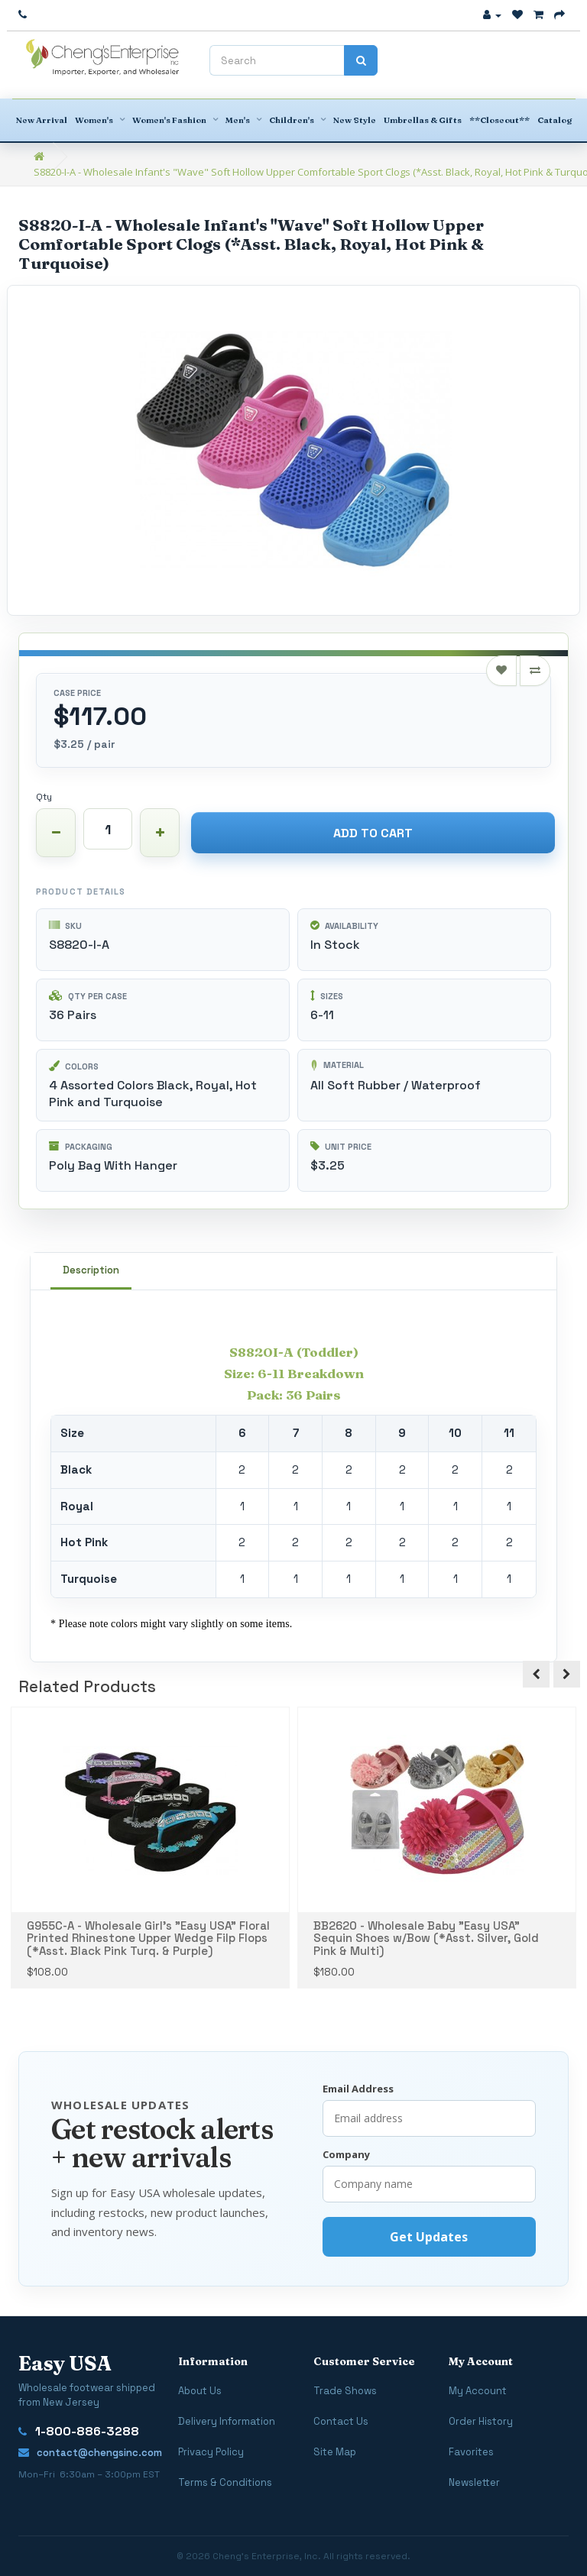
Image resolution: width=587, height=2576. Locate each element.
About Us (200, 2390)
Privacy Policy (211, 2451)
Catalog (554, 120)
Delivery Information (226, 2421)
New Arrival (41, 120)
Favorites (471, 2451)
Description (91, 1270)
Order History (481, 2421)
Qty (44, 797)
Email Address (358, 2088)
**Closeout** (499, 120)
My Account (478, 2390)
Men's (237, 120)
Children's (291, 120)
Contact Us (340, 2421)
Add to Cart (373, 833)
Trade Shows (345, 2390)
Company (346, 2154)
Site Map (334, 2451)
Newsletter (474, 2482)
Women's (94, 120)
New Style (354, 120)
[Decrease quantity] (56, 832)
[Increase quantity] (160, 832)
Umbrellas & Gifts (423, 120)
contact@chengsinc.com (90, 2452)
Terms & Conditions (225, 2482)
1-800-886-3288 (78, 2431)
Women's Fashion (169, 120)
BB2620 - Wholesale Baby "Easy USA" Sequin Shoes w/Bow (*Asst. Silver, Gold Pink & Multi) (426, 1938)
